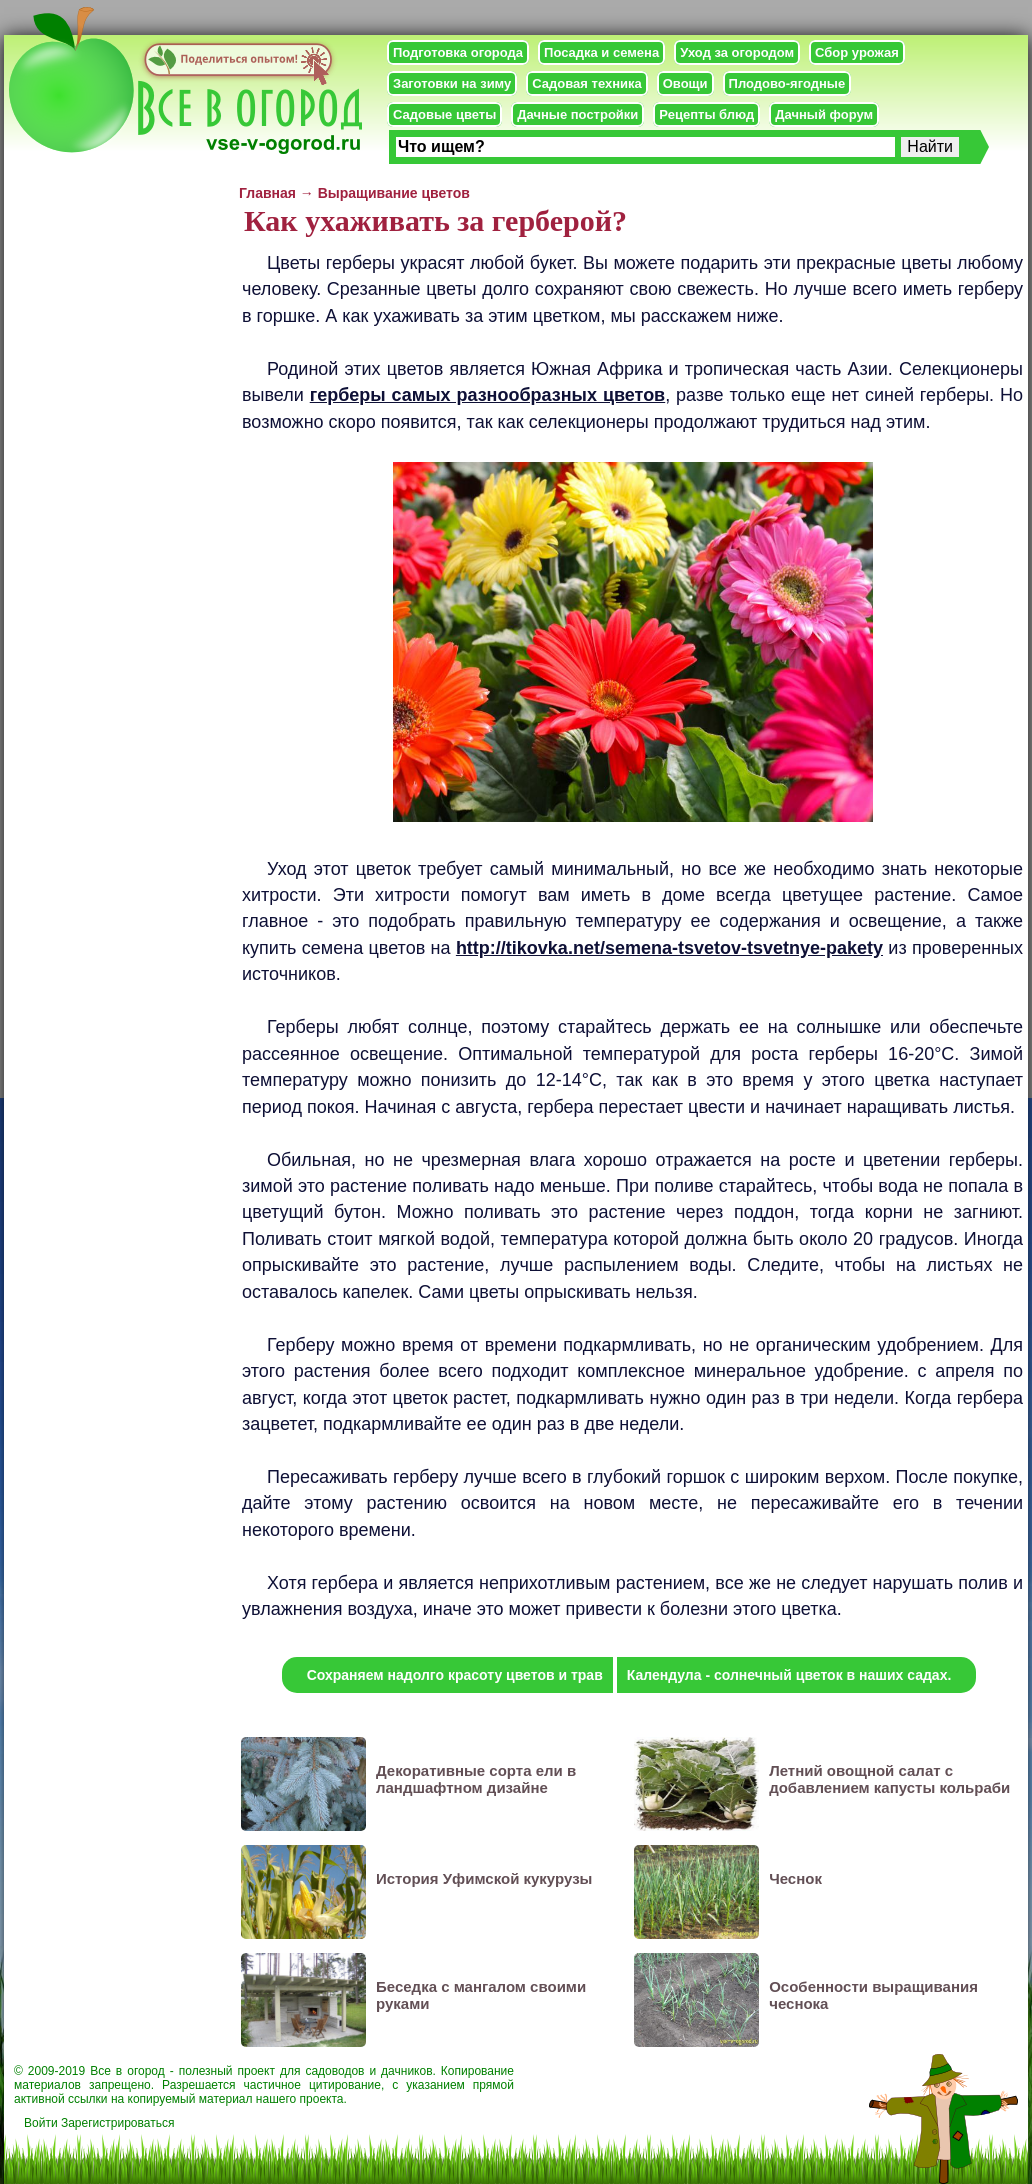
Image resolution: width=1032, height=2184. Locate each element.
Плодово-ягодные (787, 83)
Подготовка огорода (458, 52)
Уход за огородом (737, 52)
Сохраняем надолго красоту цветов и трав (455, 1675)
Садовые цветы (444, 114)
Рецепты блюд (706, 114)
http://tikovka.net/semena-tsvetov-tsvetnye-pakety (669, 948)
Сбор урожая (857, 52)
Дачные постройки (577, 114)
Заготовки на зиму (452, 83)
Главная (267, 193)
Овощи (685, 83)
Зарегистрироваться (117, 2123)
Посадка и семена (601, 52)
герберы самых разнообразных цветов (487, 395)
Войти (41, 2123)
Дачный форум (824, 114)
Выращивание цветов (394, 193)
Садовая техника (586, 83)
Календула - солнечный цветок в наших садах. (789, 1675)
